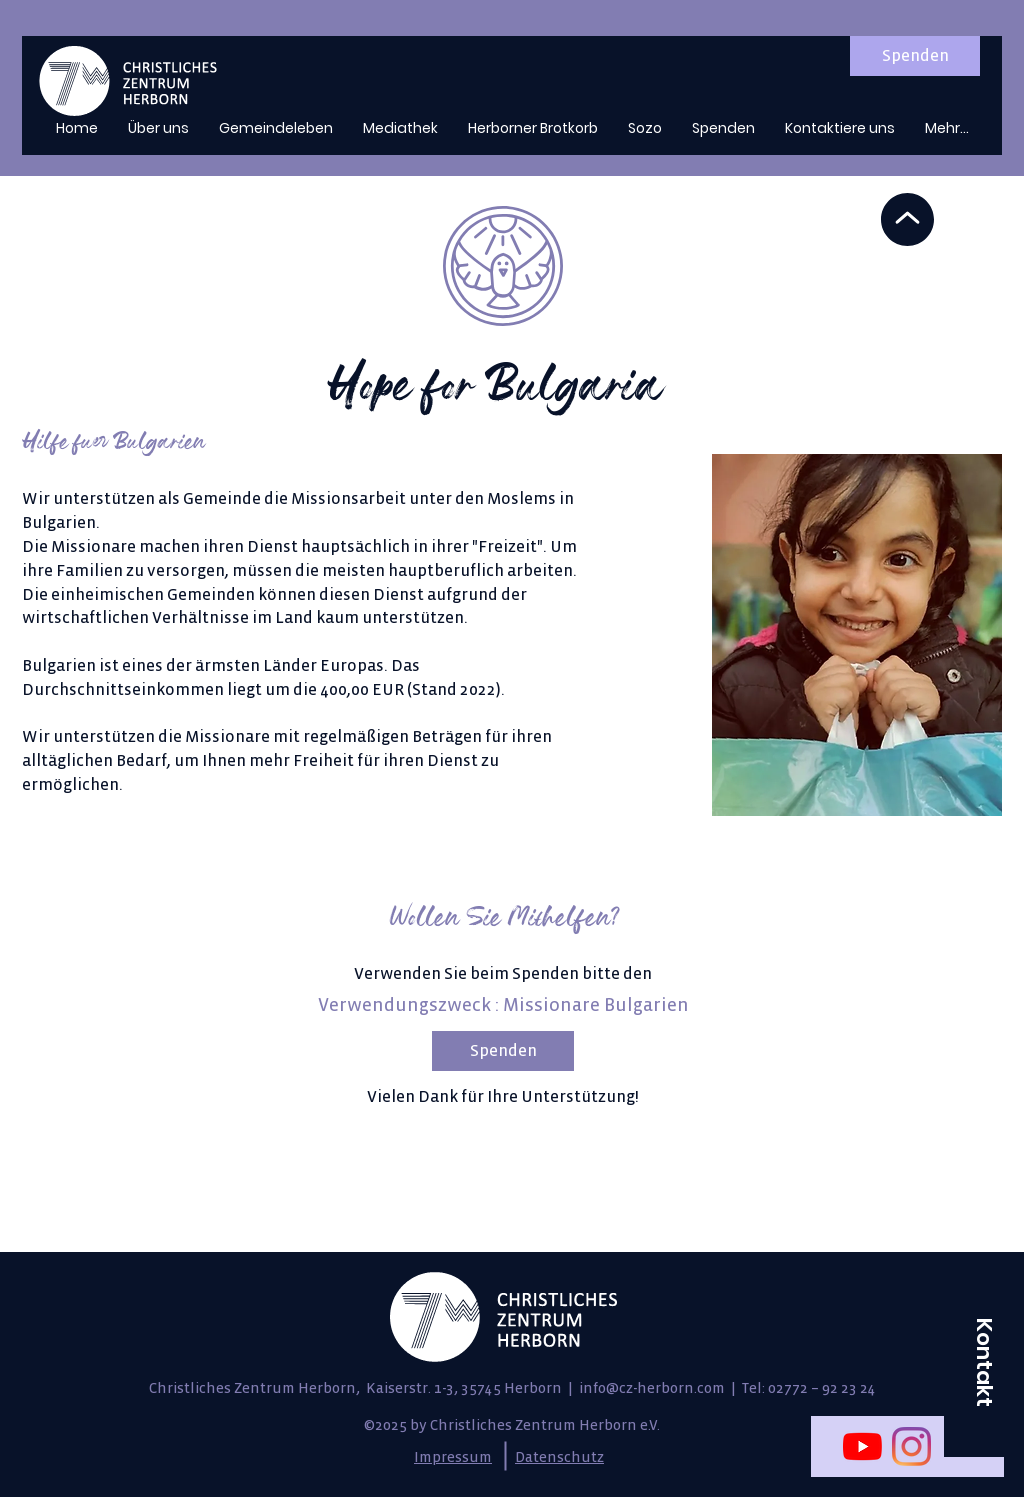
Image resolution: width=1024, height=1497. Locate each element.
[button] (984, 1362)
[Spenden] (915, 56)
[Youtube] (862, 1446)
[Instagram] (911, 1446)
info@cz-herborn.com (652, 1388)
